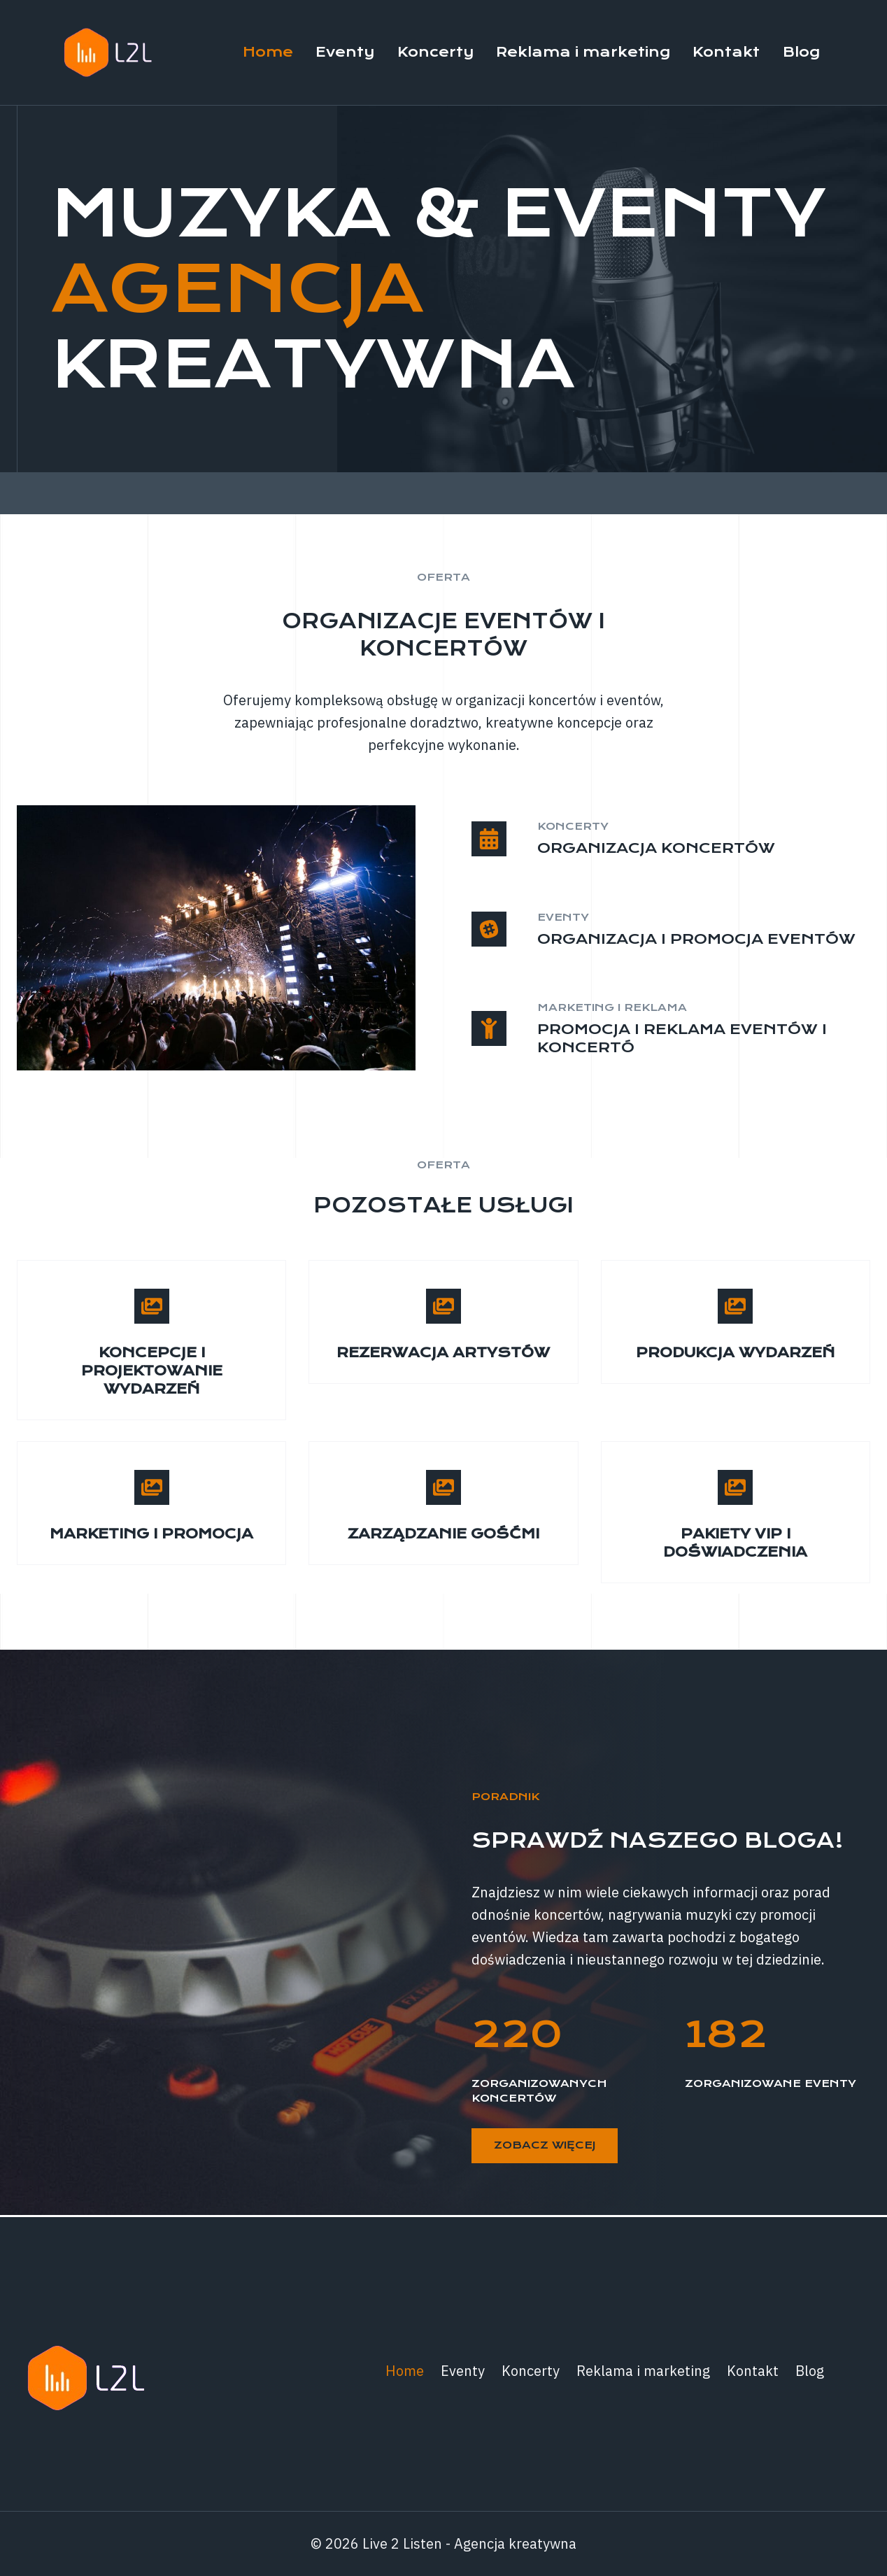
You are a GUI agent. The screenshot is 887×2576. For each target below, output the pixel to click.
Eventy (344, 52)
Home (268, 52)
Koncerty (435, 52)
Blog (801, 52)
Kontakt (726, 52)
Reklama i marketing (583, 52)
